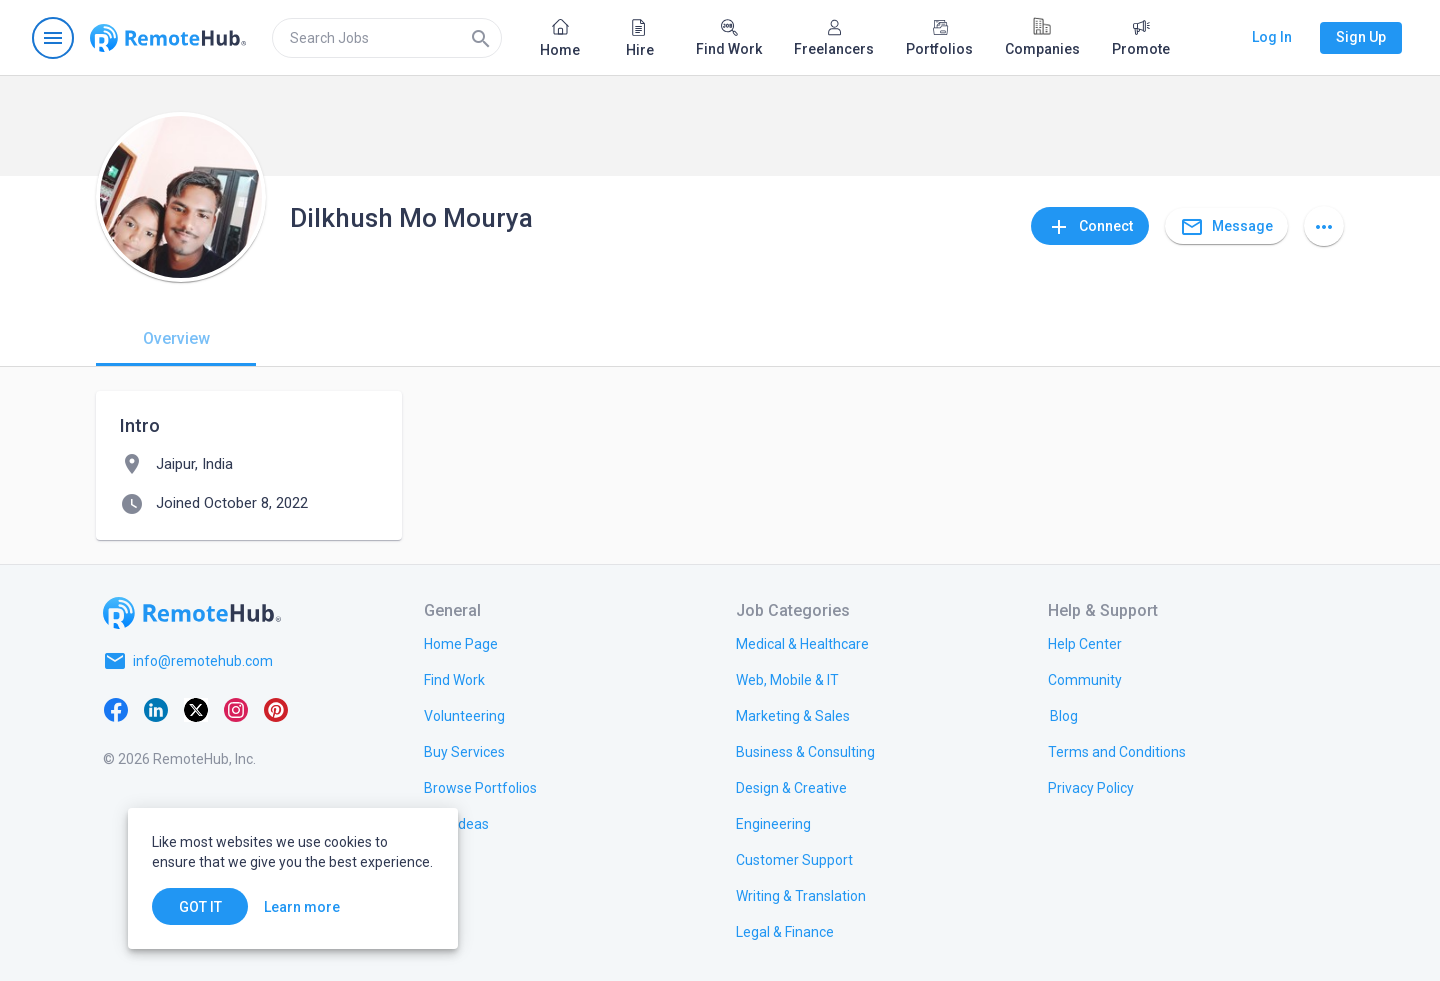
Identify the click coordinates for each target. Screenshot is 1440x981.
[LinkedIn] (156, 709)
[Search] (481, 38)
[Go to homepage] (168, 38)
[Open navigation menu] (53, 38)
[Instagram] (236, 709)
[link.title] (461, 643)
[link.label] (1085, 643)
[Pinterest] (276, 709)
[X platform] (196, 709)
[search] (387, 38)
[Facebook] (116, 709)
